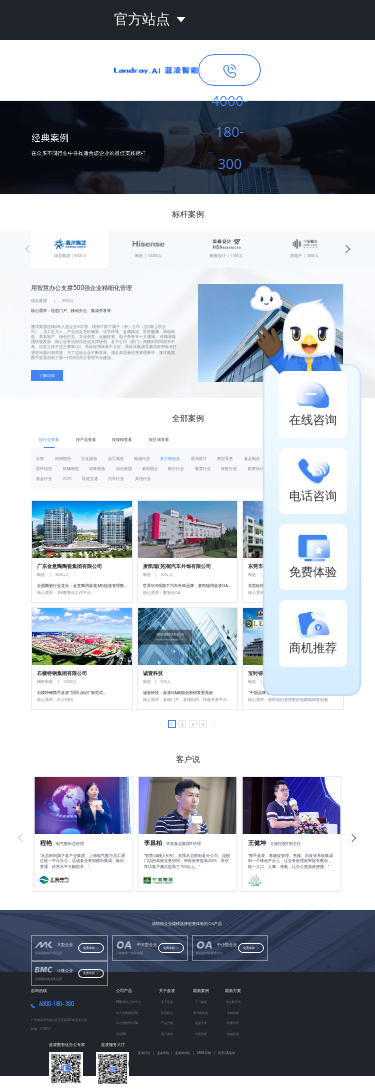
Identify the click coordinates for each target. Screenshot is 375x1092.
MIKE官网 (206, 1053)
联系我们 (167, 1013)
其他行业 (143, 478)
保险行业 (229, 468)
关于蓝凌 (167, 990)
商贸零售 (225, 458)
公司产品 (124, 990)
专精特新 (233, 1013)
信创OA (121, 1034)
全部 (40, 458)
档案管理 (233, 1023)
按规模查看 (122, 439)
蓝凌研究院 (184, 1053)
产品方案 (167, 1023)
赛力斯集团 (200, 1013)
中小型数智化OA (127, 1023)
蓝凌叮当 (146, 1053)
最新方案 (233, 990)
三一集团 (201, 1002)
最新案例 (201, 990)
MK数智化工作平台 (129, 1002)
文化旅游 (89, 458)
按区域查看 (159, 439)
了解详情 (47, 375)
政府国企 (150, 468)
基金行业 (44, 478)
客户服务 (167, 1034)
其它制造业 (170, 458)
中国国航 (201, 1034)
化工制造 (116, 458)
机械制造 (71, 468)
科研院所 (63, 458)
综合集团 (124, 468)
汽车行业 (116, 478)
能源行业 (142, 458)
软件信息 (44, 468)
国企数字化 (233, 1002)
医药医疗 (199, 458)
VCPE (67, 478)
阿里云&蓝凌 (226, 1053)
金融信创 (233, 1034)
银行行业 (176, 468)
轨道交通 (90, 478)
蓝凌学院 (165, 1053)
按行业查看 (49, 439)
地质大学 (201, 1023)
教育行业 (203, 468)
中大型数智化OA (127, 1013)
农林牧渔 (97, 468)
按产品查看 (86, 439)
